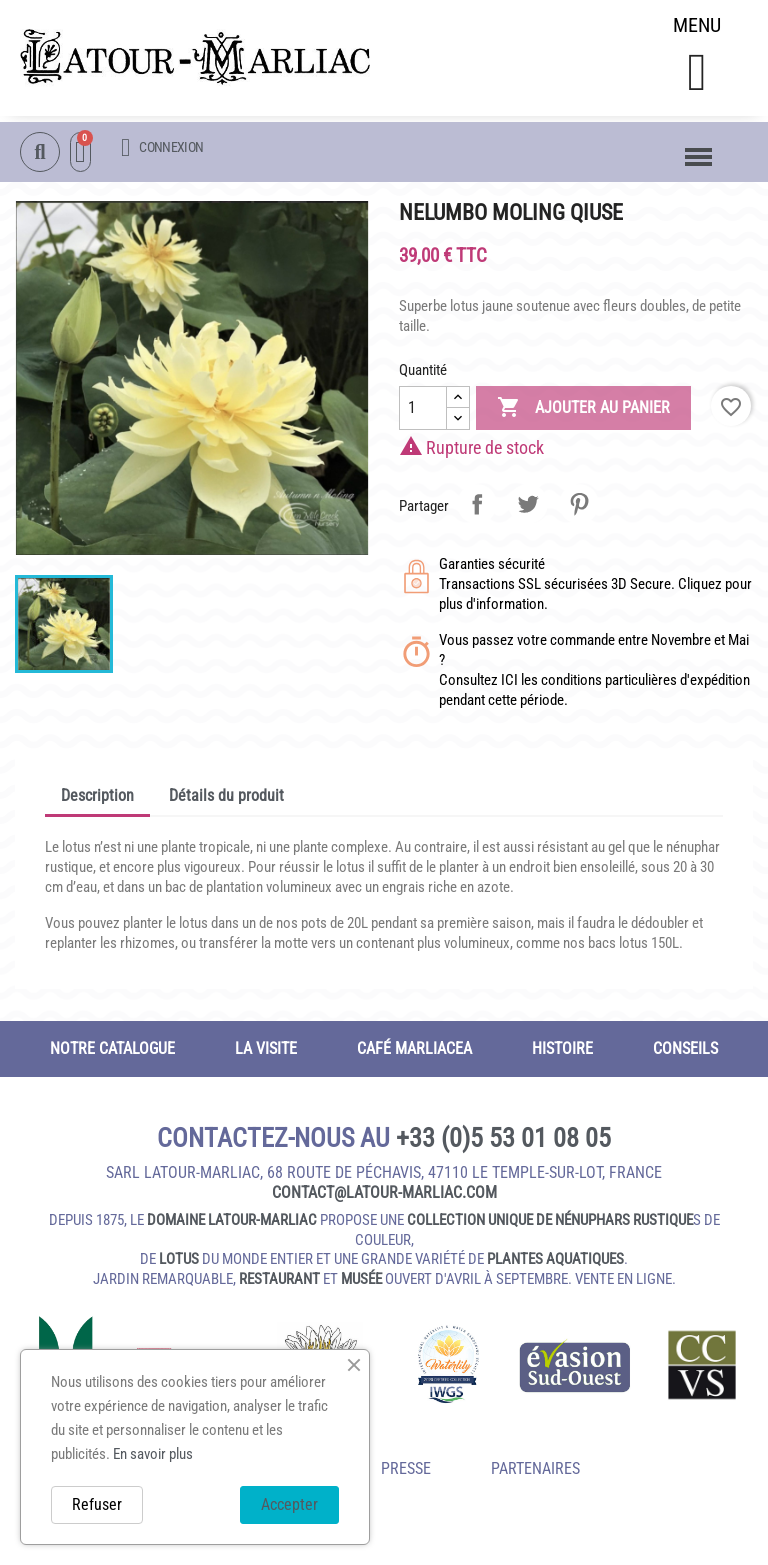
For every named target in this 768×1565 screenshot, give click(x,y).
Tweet (528, 511)
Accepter (289, 1504)
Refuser (97, 1504)
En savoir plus (153, 1454)
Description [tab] (97, 802)
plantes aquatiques (555, 1267)
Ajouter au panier (583, 415)
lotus (179, 1267)
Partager (477, 511)
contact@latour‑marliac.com (384, 1200)
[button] (696, 76)
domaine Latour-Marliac (232, 1228)
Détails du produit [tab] (226, 802)
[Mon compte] (162, 148)
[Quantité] (423, 415)
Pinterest (579, 511)
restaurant (279, 1286)
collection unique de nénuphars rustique (550, 1228)
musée (361, 1286)
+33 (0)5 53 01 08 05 (503, 1145)
